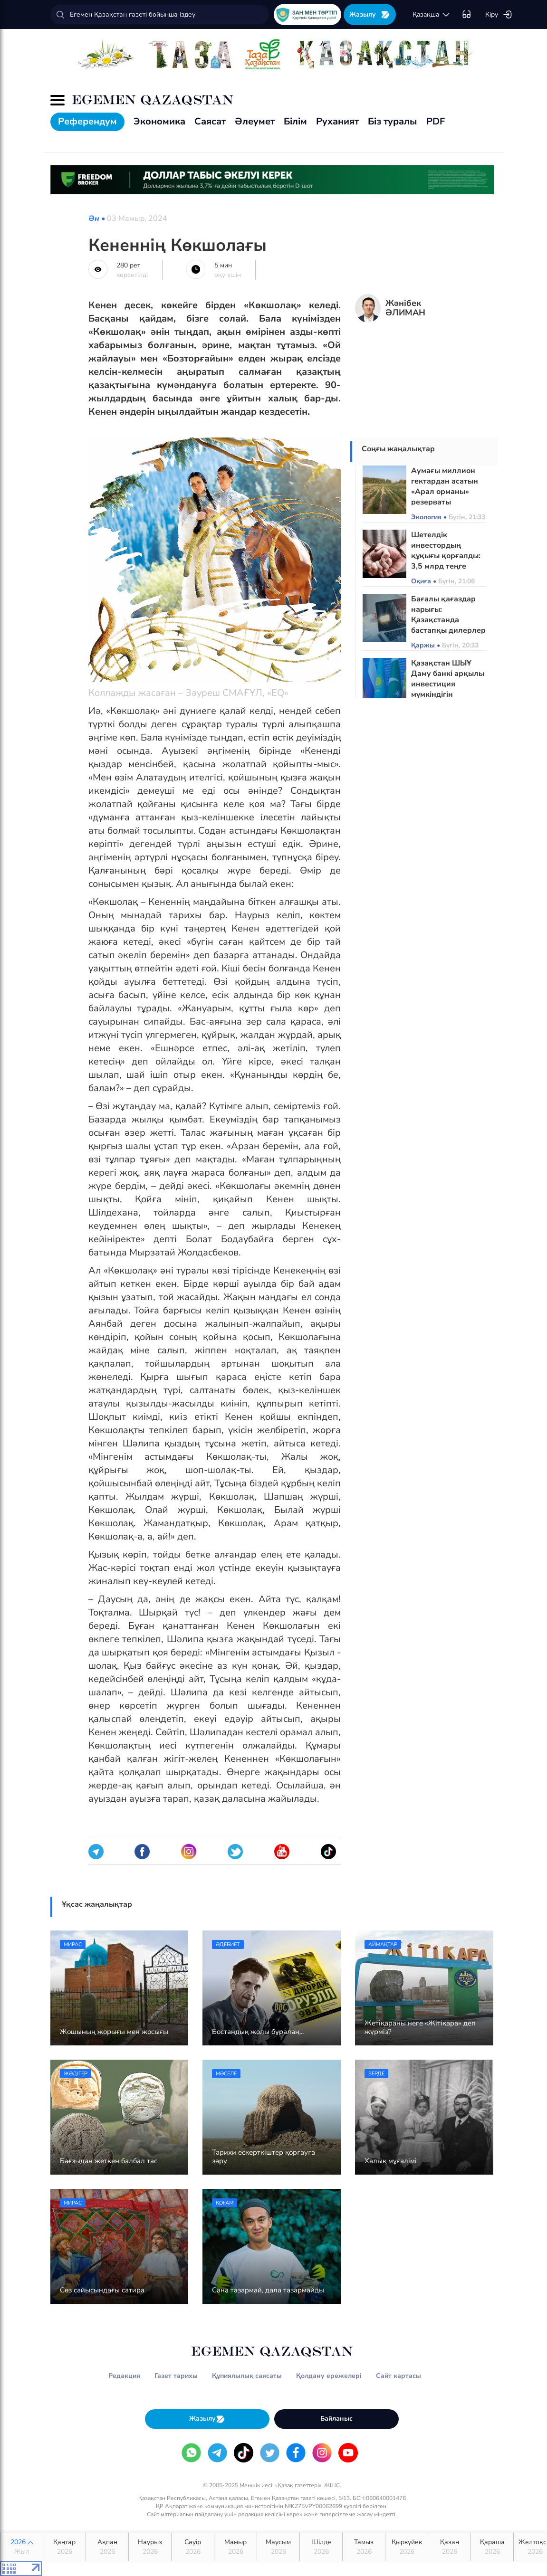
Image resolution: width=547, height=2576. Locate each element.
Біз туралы (392, 121)
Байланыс (336, 2418)
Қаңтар (64, 2547)
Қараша (492, 2547)
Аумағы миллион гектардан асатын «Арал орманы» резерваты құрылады (444, 492)
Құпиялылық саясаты (247, 2375)
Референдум (87, 121)
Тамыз (363, 2547)
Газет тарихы (176, 2375)
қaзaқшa (432, 14)
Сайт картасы (398, 2375)
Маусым (278, 2547)
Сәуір (192, 2547)
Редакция (124, 2375)
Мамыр (235, 2547)
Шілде (321, 2547)
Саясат (210, 121)
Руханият (337, 121)
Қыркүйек (406, 2547)
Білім (295, 121)
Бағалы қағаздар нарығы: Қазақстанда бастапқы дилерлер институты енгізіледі (448, 625)
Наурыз (150, 2547)
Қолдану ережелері (329, 2375)
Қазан (449, 2547)
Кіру (498, 14)
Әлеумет (255, 121)
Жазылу (369, 14)
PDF (435, 121)
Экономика (159, 121)
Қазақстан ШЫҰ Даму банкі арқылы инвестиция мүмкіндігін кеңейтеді (447, 684)
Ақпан (107, 2547)
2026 (21, 2547)
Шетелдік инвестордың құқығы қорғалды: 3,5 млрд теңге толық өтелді (445, 556)
